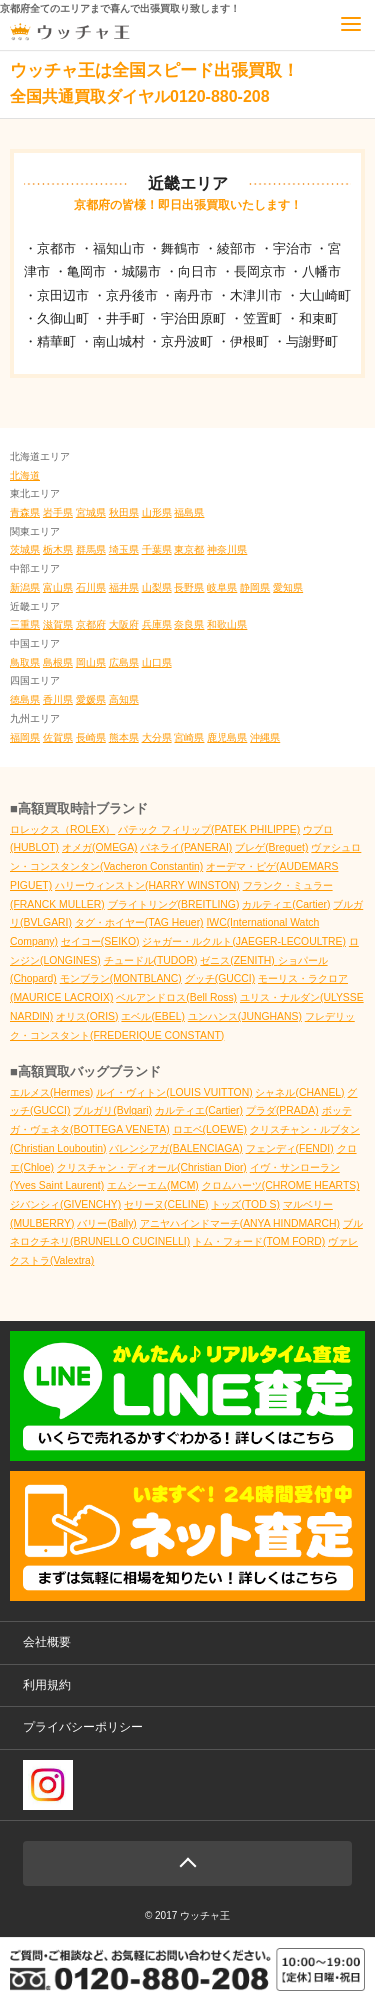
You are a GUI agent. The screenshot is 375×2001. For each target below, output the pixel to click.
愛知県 (288, 587)
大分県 (157, 737)
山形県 (157, 512)
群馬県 (91, 549)
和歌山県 (227, 624)
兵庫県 (157, 624)
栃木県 (58, 549)
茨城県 (25, 549)
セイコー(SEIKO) (100, 941)
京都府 (91, 624)
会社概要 (47, 1642)
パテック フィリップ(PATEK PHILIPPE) (209, 829)
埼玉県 (124, 549)
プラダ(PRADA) (282, 1110)
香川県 (58, 699)
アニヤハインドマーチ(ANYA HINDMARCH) (240, 1223)
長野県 (189, 587)
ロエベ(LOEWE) (210, 1129)
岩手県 (58, 512)
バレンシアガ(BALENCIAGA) (175, 1148)
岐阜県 (222, 587)
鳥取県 (25, 662)
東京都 (189, 549)
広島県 (124, 662)
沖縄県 (265, 737)
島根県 (58, 662)
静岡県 (255, 587)
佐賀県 (58, 737)
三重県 (25, 624)
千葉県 (157, 549)
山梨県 (157, 587)
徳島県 (25, 699)
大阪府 (124, 624)
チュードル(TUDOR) (151, 960)
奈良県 (189, 624)
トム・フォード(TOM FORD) (259, 1241)
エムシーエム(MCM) (153, 1185)
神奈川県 (227, 549)
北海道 (25, 475)
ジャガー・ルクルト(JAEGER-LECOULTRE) (244, 941)
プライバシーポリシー (83, 1727)
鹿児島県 (227, 737)
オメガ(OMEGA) (100, 847)
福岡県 (25, 737)
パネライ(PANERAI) (186, 847)
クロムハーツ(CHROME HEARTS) (281, 1185)
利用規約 (47, 1685)
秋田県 (124, 512)
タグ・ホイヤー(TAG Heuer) (139, 922)
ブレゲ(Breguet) (271, 847)
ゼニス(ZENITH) (238, 960)
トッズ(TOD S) (245, 1204)
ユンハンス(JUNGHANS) (245, 1016)
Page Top (187, 1863)
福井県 (124, 587)
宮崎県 (189, 737)
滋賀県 (58, 624)
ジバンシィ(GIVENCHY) (65, 1204)
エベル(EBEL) (153, 1016)
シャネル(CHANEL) (299, 1092)
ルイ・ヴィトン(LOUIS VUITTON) (174, 1092)
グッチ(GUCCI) (220, 978)
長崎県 (91, 737)
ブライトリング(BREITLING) (174, 904)
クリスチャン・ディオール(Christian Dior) (152, 1167)
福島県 (189, 512)
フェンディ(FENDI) (290, 1148)
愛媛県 (91, 699)
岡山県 (91, 662)
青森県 (25, 512)
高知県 (124, 699)
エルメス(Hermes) (51, 1092)
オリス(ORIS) (87, 1016)
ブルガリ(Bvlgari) (112, 1110)
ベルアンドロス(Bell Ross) (176, 997)
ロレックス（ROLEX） (62, 829)
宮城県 (91, 512)
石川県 (91, 587)
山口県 (157, 662)
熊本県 (124, 737)
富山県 (58, 587)
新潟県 (25, 587)
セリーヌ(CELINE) (166, 1204)
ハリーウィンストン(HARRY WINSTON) (147, 885)
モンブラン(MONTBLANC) (121, 978)
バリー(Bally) (106, 1223)
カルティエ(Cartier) (286, 904)
